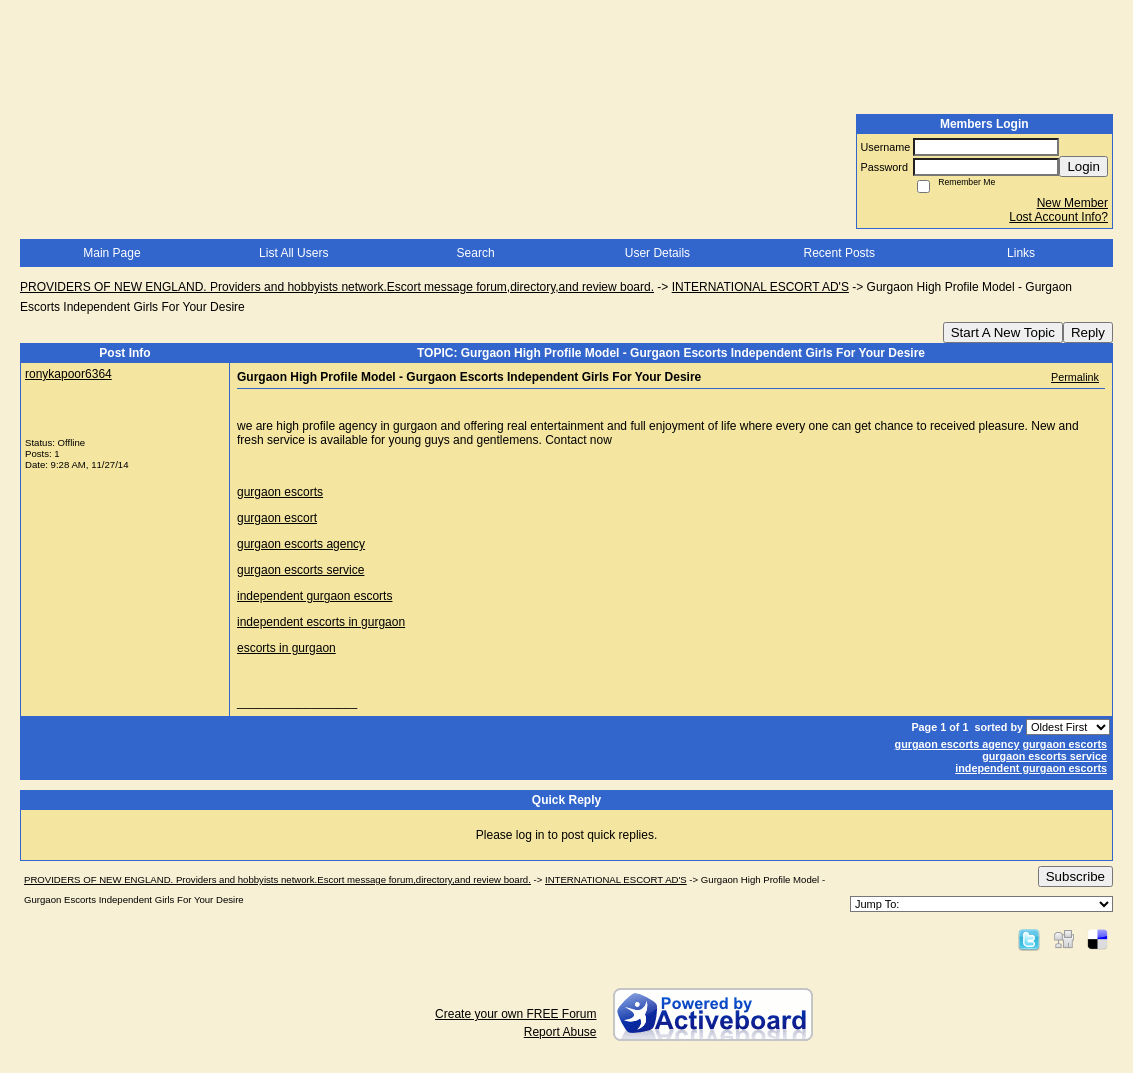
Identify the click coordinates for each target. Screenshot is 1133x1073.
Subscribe (1075, 876)
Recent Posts (839, 253)
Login (1083, 166)
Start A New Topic (1003, 332)
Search (476, 253)
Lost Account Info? (1058, 217)
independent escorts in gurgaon (321, 622)
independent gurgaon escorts (314, 596)
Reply (1088, 332)
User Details (657, 253)
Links (1021, 253)
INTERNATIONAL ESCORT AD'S (760, 287)
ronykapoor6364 (68, 374)
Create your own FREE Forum (515, 1014)
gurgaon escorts (280, 492)
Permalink (1075, 377)
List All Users (293, 253)
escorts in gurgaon (286, 648)
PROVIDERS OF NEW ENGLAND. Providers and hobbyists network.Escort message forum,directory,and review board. (337, 287)
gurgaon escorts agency (301, 544)
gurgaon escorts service (300, 570)
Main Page (111, 253)
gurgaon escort (277, 518)
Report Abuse (560, 1032)
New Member (1072, 203)
